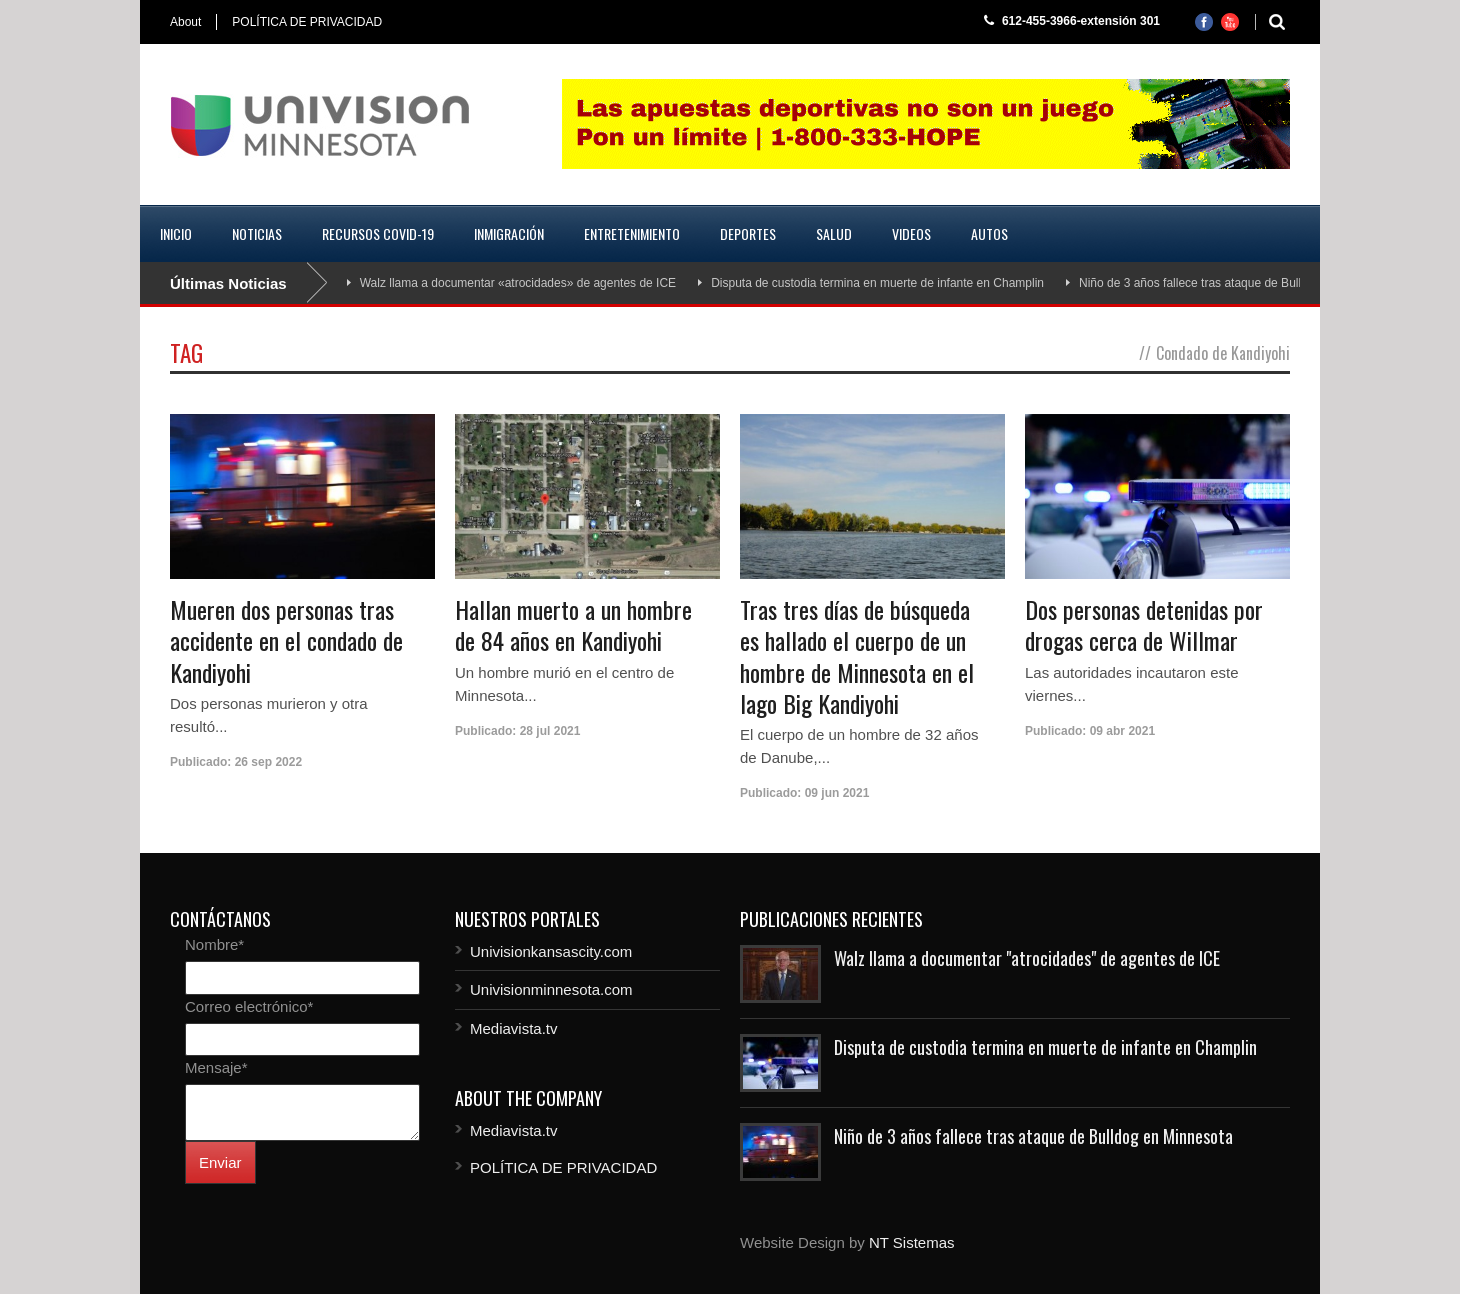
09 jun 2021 (837, 793)
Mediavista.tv (514, 1028)
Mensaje (216, 1067)
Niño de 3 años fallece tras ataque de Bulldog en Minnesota (1238, 283)
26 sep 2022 (268, 762)
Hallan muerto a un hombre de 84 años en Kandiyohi (573, 624)
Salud (834, 233)
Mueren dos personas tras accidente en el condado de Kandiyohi (286, 640)
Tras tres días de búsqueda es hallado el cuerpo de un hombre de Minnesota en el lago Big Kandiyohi (857, 656)
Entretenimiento (632, 233)
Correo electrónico (249, 1006)
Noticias (257, 233)
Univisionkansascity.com (551, 951)
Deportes (748, 233)
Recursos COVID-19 (378, 233)
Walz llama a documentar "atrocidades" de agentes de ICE (1027, 958)
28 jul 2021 (550, 731)
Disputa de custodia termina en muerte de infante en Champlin (877, 283)
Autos (989, 233)
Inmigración (509, 233)
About (185, 22)
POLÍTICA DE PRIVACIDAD (307, 22)
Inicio (176, 233)
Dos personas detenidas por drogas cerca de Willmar (1144, 624)
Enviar (220, 1162)
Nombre (214, 944)
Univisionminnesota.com (551, 989)
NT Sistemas (912, 1242)
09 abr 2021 (1122, 731)
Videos (911, 233)
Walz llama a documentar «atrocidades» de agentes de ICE (518, 283)
